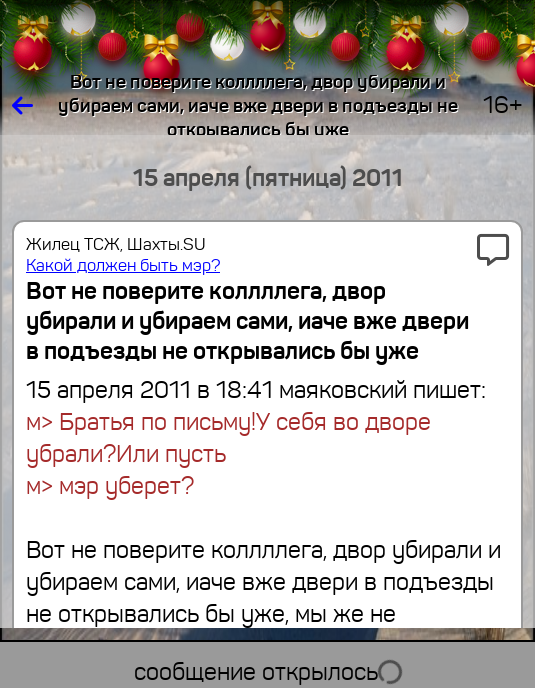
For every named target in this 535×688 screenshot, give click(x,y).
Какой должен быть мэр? (123, 265)
